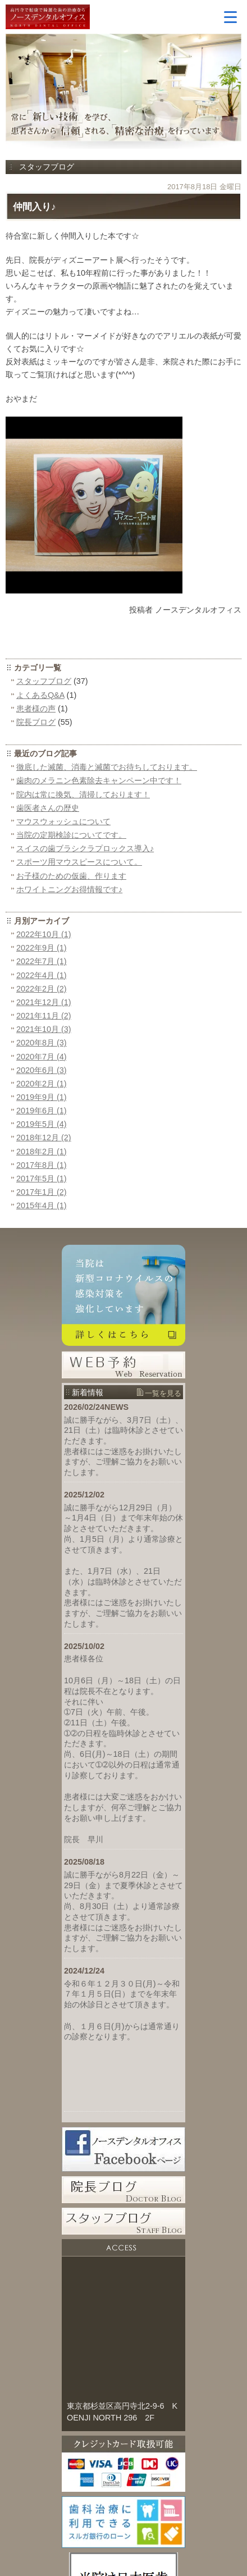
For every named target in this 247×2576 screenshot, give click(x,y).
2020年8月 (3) (41, 1042)
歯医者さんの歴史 (47, 807)
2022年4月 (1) (41, 975)
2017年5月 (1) (41, 1178)
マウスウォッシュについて (63, 821)
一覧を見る (163, 1393)
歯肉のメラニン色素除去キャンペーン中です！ (98, 780)
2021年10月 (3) (43, 1029)
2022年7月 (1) (41, 961)
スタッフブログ (43, 681)
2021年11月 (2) (43, 1015)
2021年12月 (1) (43, 1002)
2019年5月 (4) (41, 1124)
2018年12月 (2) (43, 1137)
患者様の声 (36, 708)
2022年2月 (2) (41, 988)
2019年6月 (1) (41, 1110)
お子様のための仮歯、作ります (71, 875)
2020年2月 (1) (41, 1083)
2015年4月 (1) (41, 1205)
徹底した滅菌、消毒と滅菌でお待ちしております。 (106, 766)
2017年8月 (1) (41, 1165)
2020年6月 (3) (41, 1070)
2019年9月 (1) (41, 1097)
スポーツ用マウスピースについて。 (79, 861)
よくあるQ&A (40, 695)
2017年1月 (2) (41, 1191)
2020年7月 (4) (41, 1056)
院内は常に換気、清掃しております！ (83, 794)
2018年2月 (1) (41, 1151)
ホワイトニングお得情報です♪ (69, 889)
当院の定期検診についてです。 (71, 834)
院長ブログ (36, 722)
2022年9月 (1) (41, 947)
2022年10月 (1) (43, 934)
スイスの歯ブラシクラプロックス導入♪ (85, 848)
